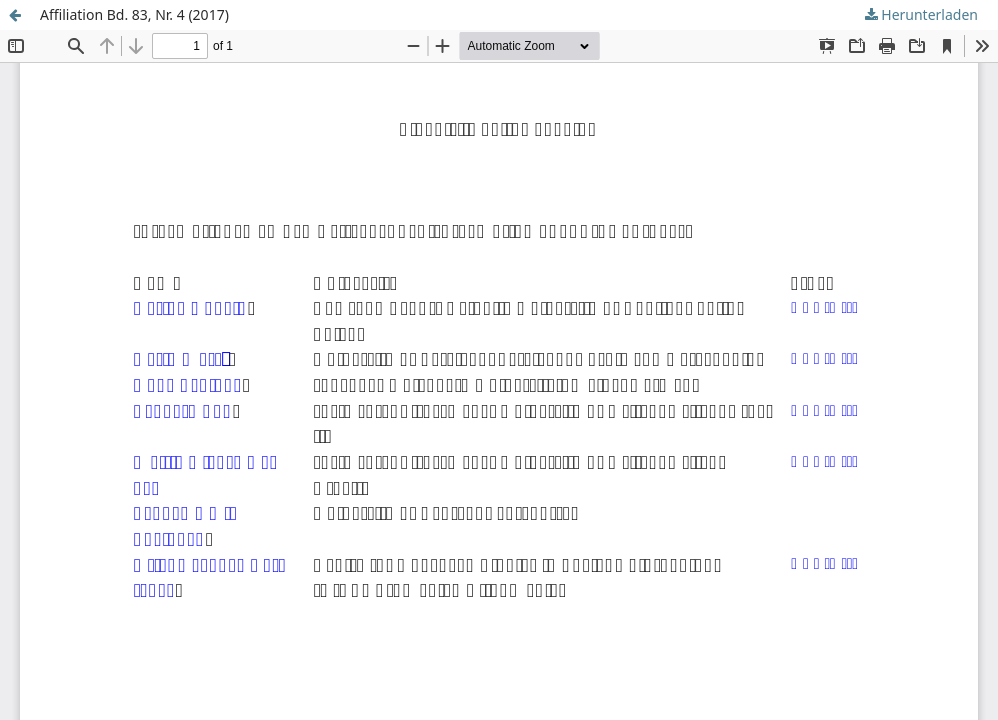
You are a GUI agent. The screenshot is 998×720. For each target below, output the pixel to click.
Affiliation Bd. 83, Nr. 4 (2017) (134, 14)
